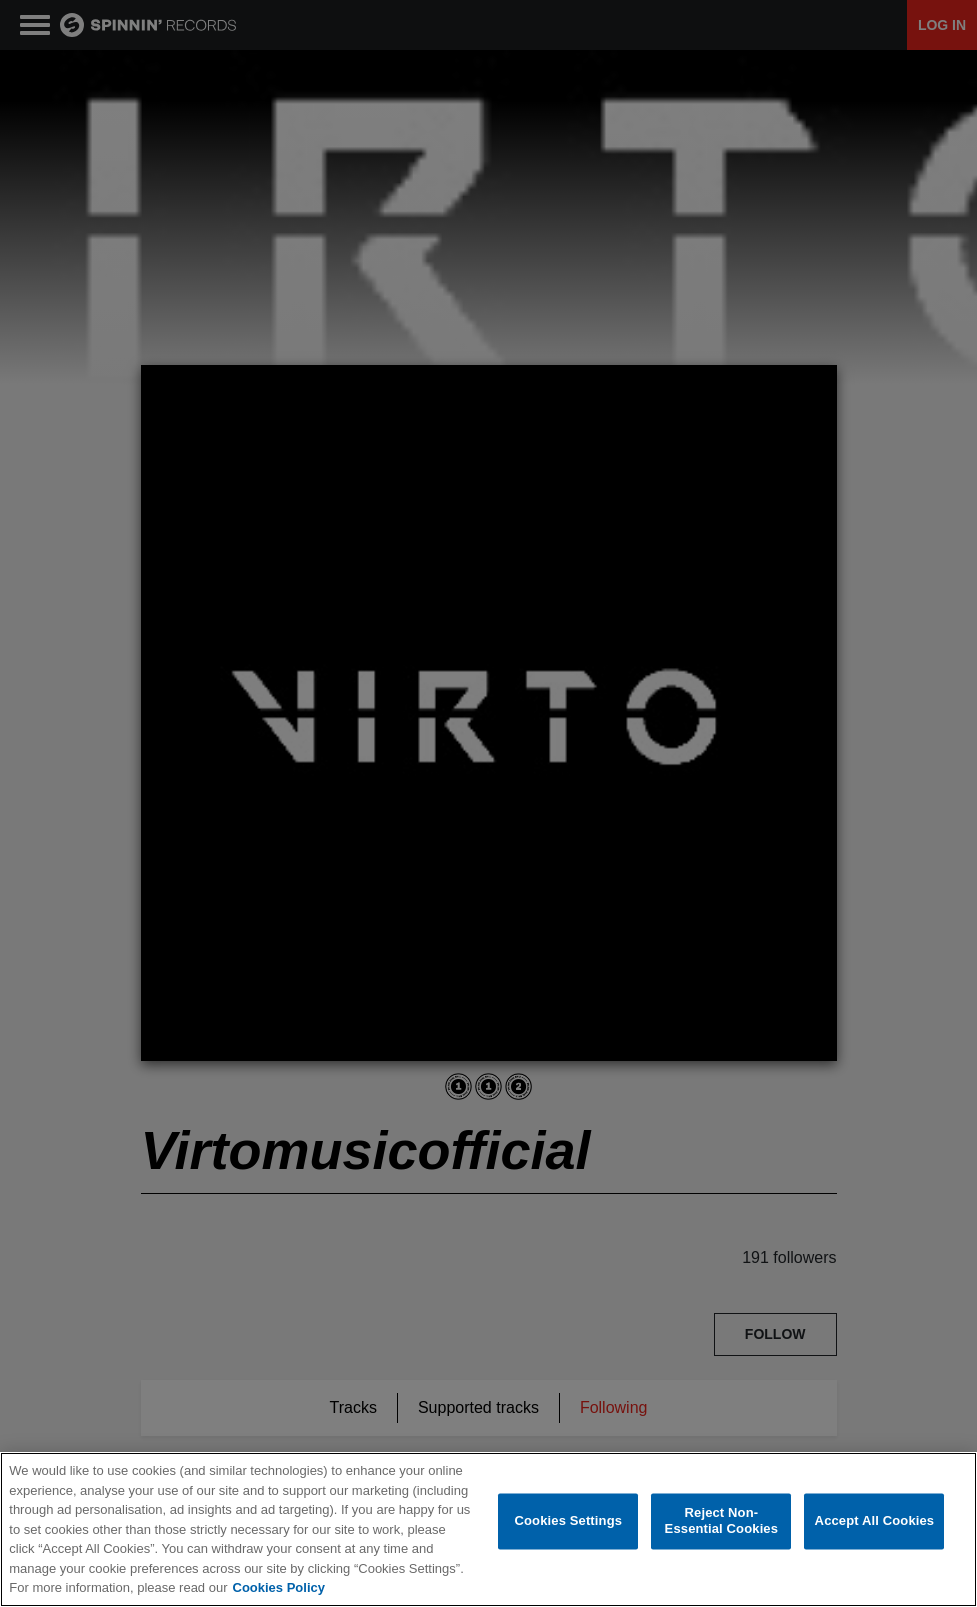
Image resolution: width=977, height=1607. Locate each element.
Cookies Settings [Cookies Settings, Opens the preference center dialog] (569, 1521)
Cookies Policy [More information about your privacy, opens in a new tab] (279, 1587)
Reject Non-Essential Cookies (721, 1521)
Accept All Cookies (875, 1521)
